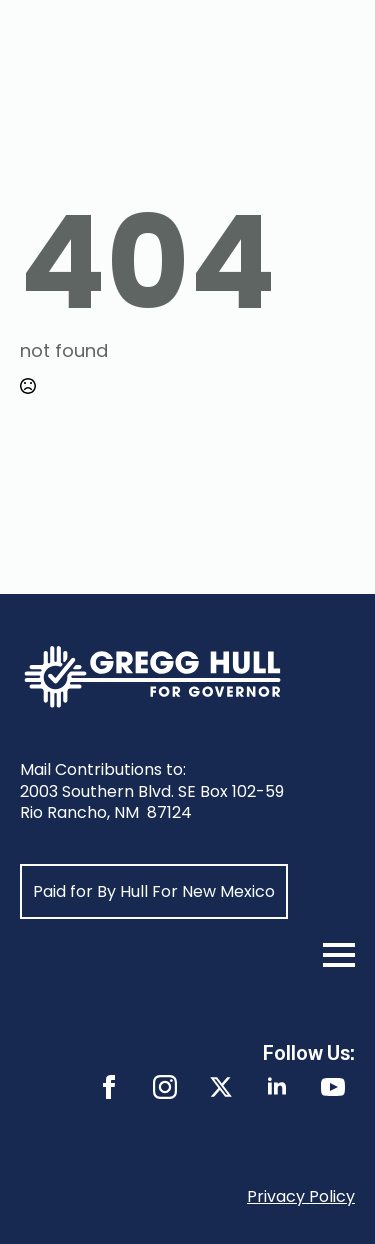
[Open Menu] (339, 955)
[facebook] (109, 1087)
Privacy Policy (301, 1196)
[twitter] (221, 1087)
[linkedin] (277, 1087)
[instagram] (165, 1087)
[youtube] (333, 1087)
